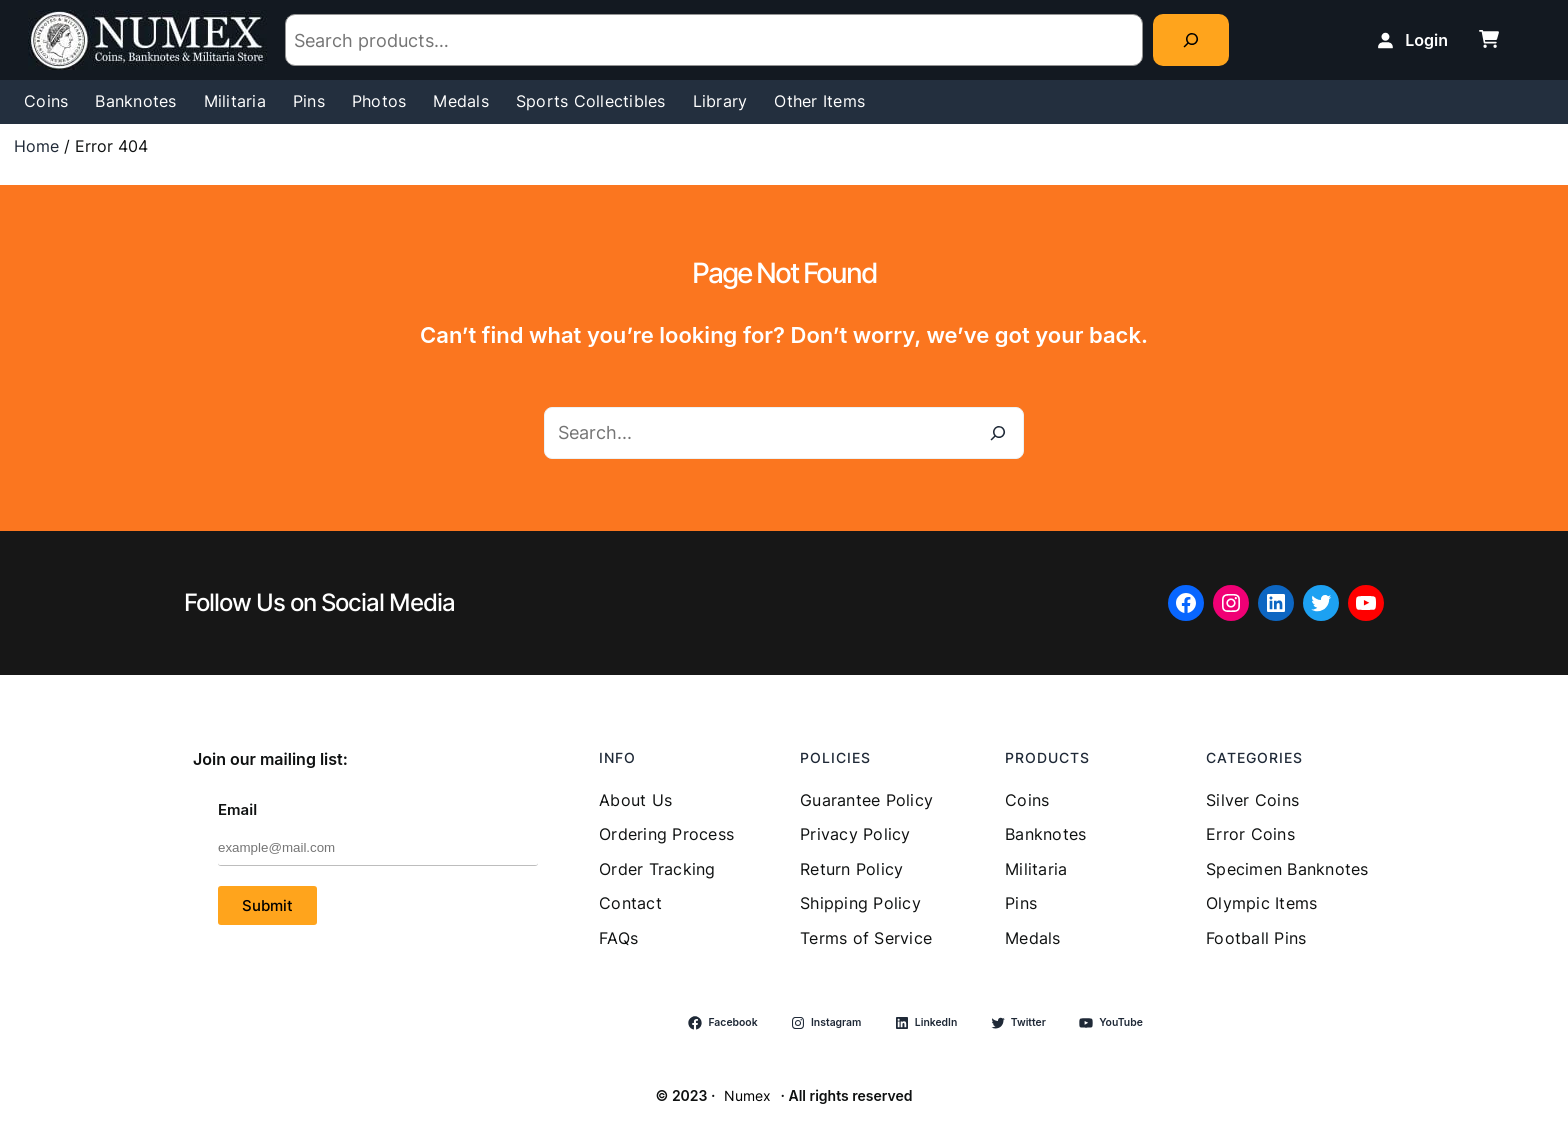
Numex (747, 1095)
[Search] (1191, 40)
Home (36, 146)
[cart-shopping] (1489, 39)
